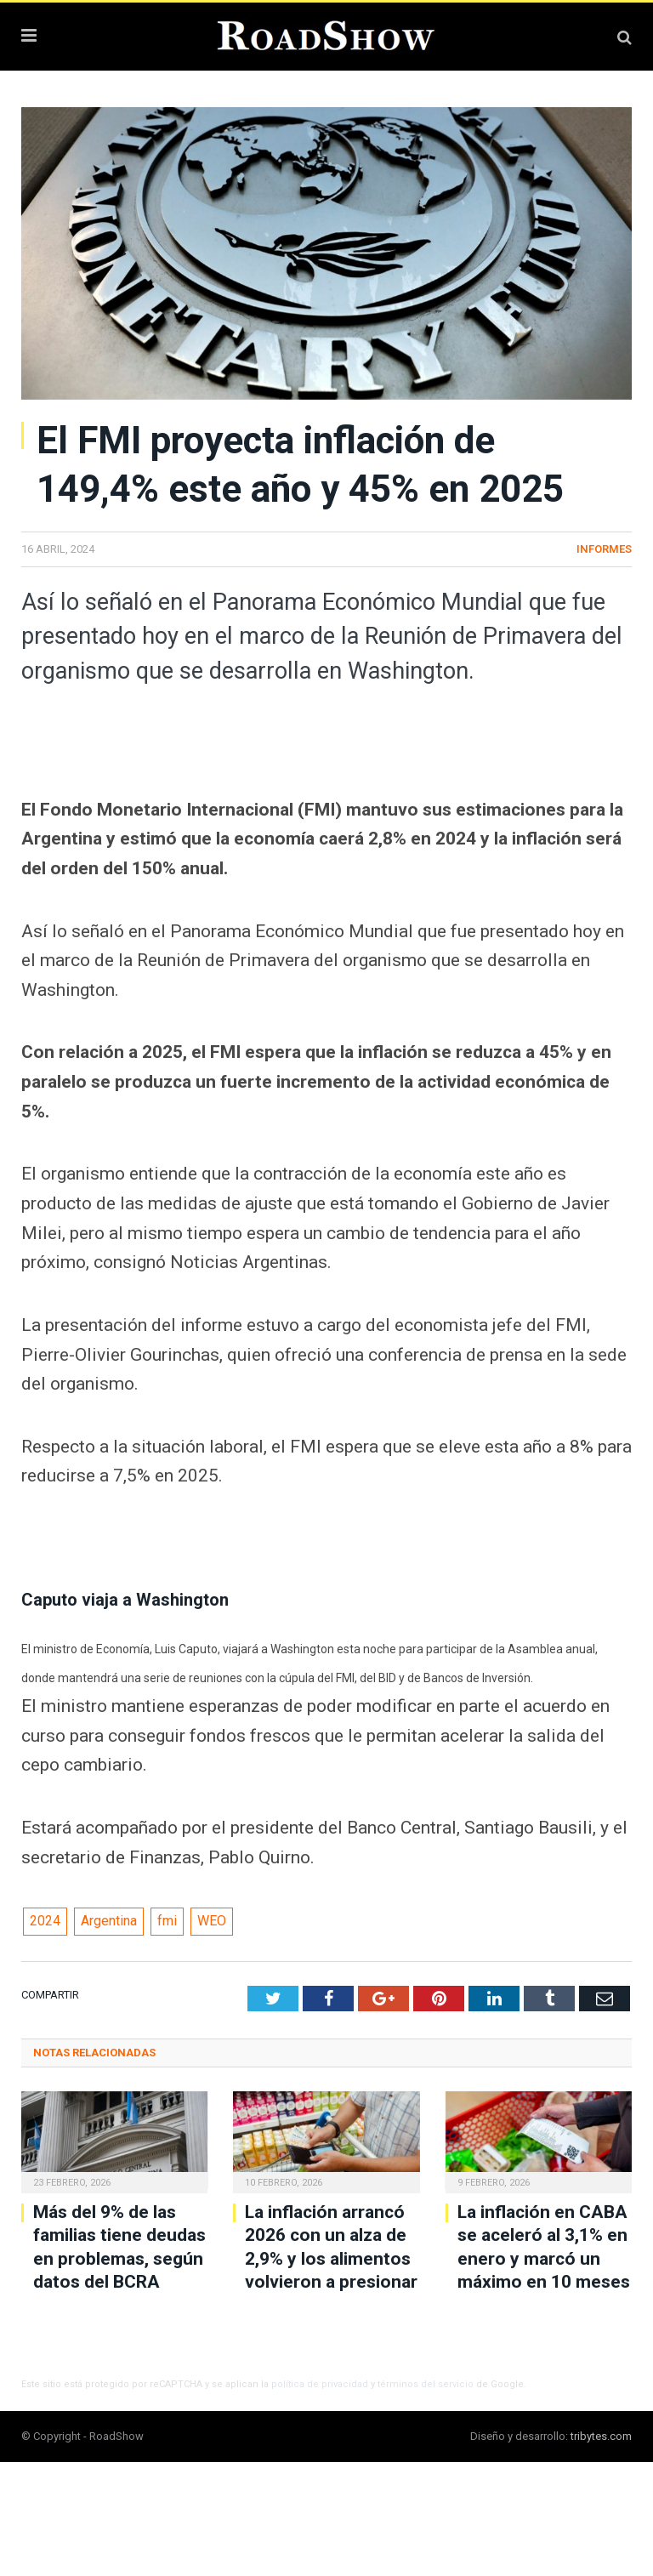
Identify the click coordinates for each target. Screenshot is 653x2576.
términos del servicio (426, 2384)
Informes (604, 549)
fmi (167, 1921)
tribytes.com (601, 2436)
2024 (45, 1921)
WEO (211, 1921)
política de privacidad (319, 2384)
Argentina (109, 1921)
